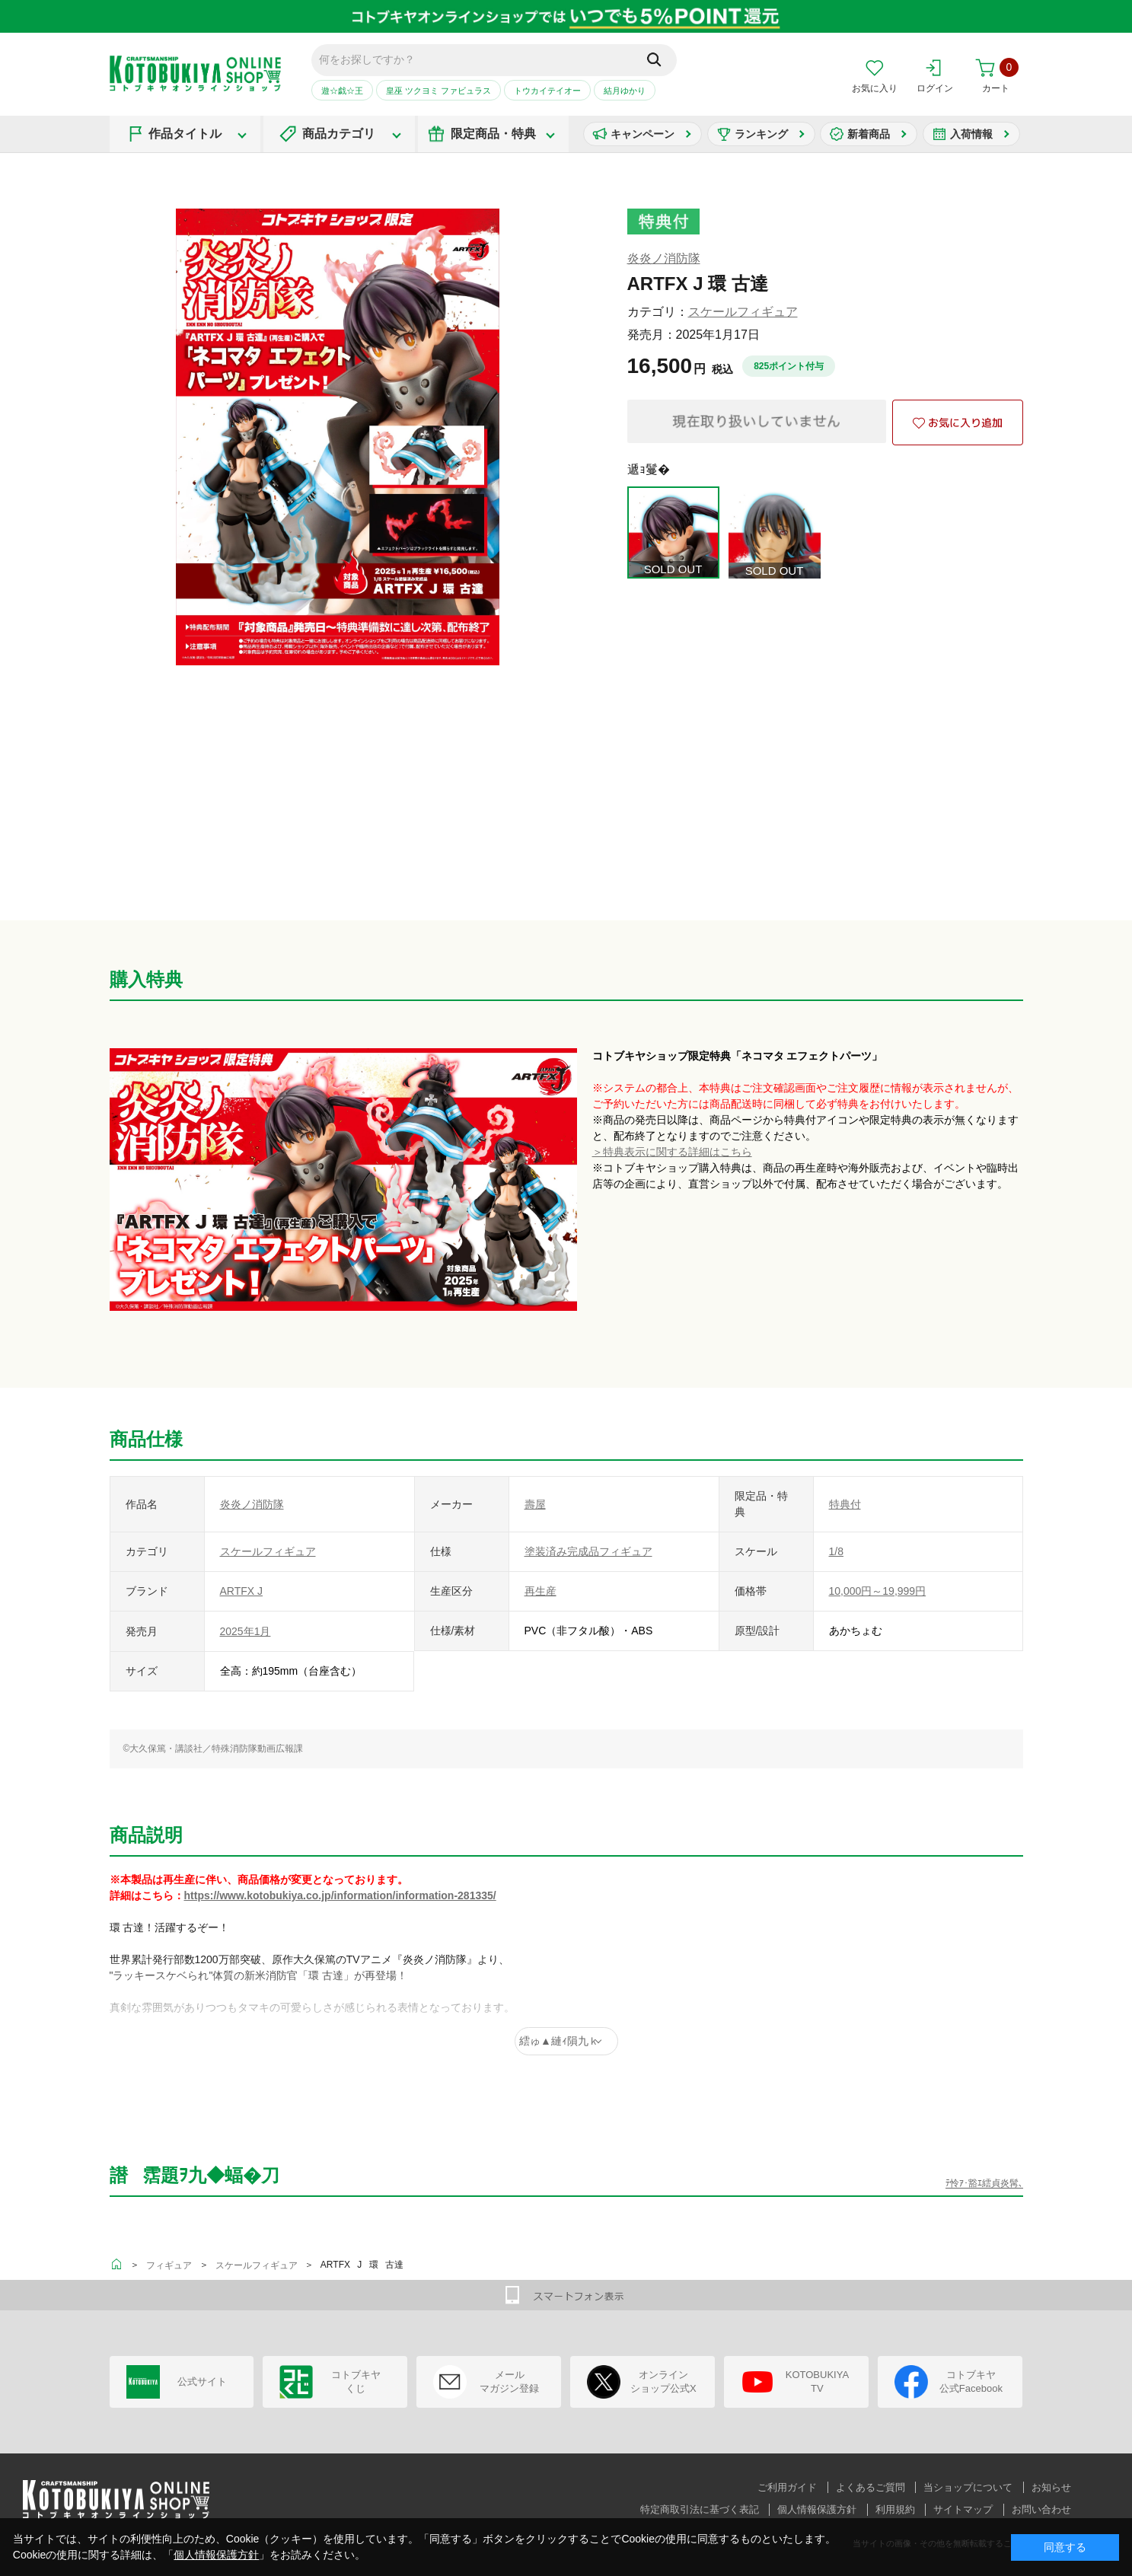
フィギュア (169, 2265)
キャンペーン (642, 134)
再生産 (540, 1591)
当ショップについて (967, 2487)
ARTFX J (241, 1591)
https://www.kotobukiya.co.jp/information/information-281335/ (340, 1895)
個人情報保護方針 (816, 2509)
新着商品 (868, 134)
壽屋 (535, 1504)
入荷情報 (971, 134)
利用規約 (895, 2509)
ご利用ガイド (787, 2487)
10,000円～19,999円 (877, 1591)
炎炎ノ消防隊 (663, 258)
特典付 (845, 1504)
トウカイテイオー (547, 90)
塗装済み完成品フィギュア (588, 1551)
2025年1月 (245, 1631)
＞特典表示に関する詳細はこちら (672, 1152)
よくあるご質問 (870, 2487)
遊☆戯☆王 (342, 90)
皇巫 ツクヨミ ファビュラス (438, 90)
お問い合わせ (1041, 2509)
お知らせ (1051, 2487)
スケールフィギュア (743, 311)
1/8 (836, 1551)
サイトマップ (963, 2509)
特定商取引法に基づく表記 (699, 2509)
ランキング (761, 134)
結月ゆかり (625, 90)
